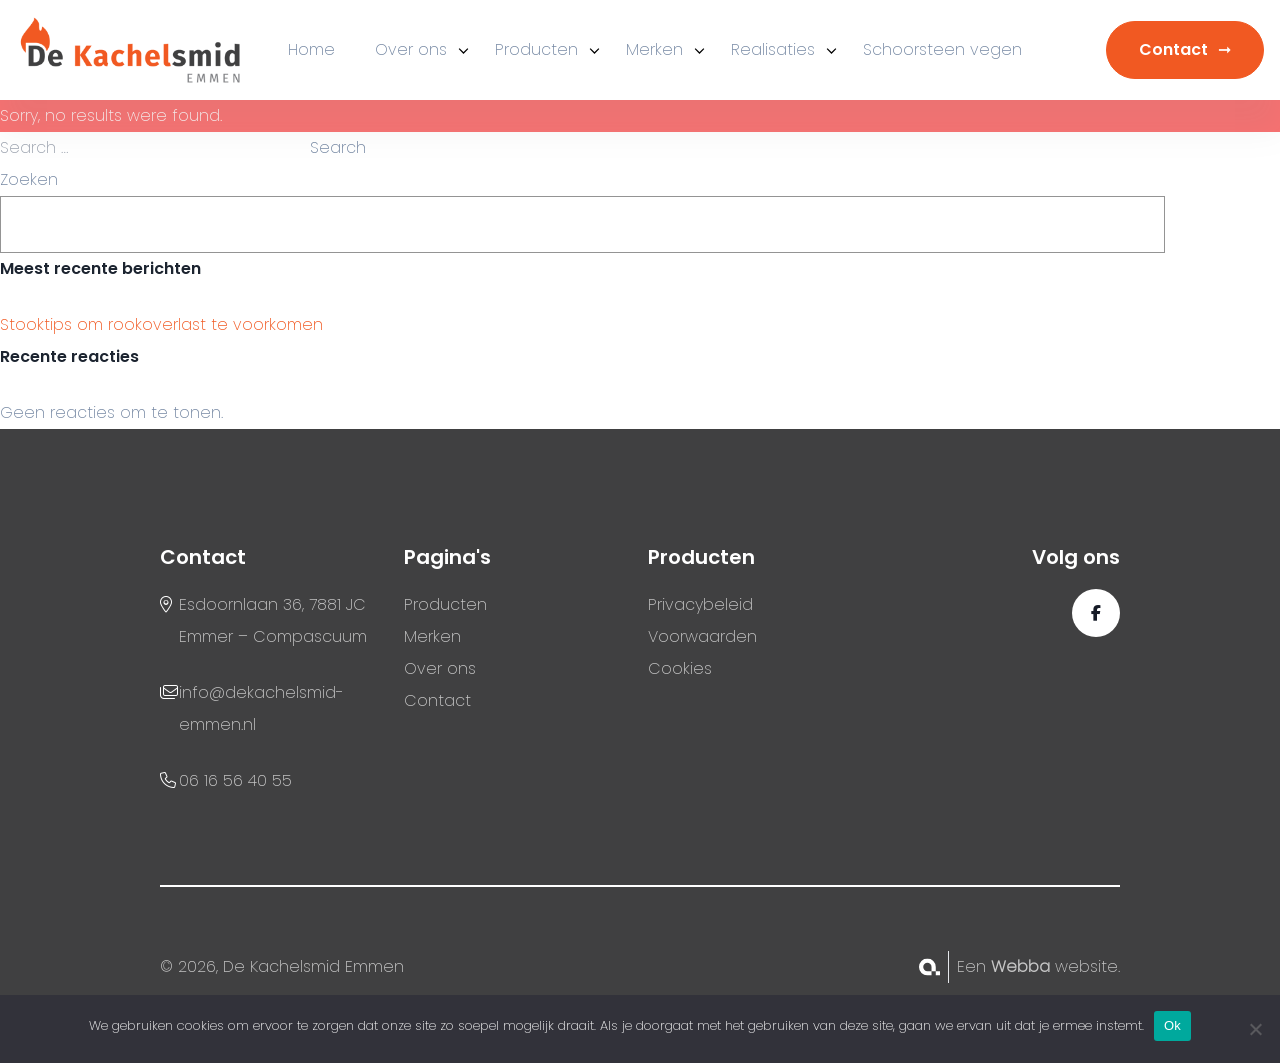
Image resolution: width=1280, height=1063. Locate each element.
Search (338, 147)
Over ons (411, 49)
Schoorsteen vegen (942, 49)
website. (1055, 966)
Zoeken (29, 179)
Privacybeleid (700, 604)
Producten (536, 49)
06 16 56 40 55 (235, 780)
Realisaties (773, 49)
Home (311, 49)
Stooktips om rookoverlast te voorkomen (161, 324)
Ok (1172, 1025)
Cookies (680, 668)
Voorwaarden (702, 636)
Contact (1173, 49)
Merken (654, 49)
